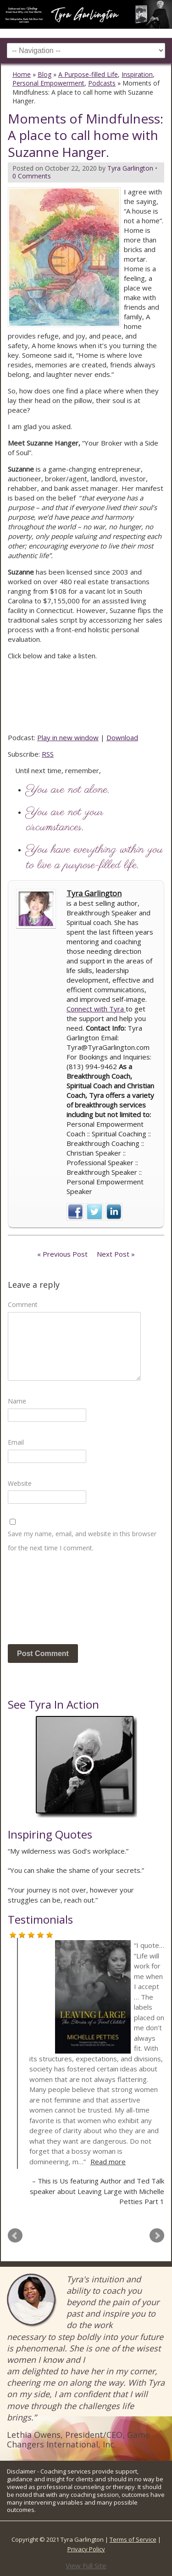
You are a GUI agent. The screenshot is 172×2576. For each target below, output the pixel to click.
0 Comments (31, 176)
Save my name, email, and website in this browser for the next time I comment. (82, 1540)
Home (21, 74)
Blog (44, 74)
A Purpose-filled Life (88, 74)
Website (20, 1483)
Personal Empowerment (48, 83)
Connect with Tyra (96, 1008)
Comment (23, 1304)
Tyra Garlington (94, 893)
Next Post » (116, 1253)
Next (157, 2235)
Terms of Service (133, 2539)
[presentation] (45, 1602)
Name (17, 1401)
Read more (108, 2161)
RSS (48, 753)
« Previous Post (62, 1253)
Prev (15, 2235)
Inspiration (137, 74)
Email (16, 1442)
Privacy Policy (86, 2549)
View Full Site (86, 2565)
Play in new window (68, 737)
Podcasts (102, 83)
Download (122, 737)
